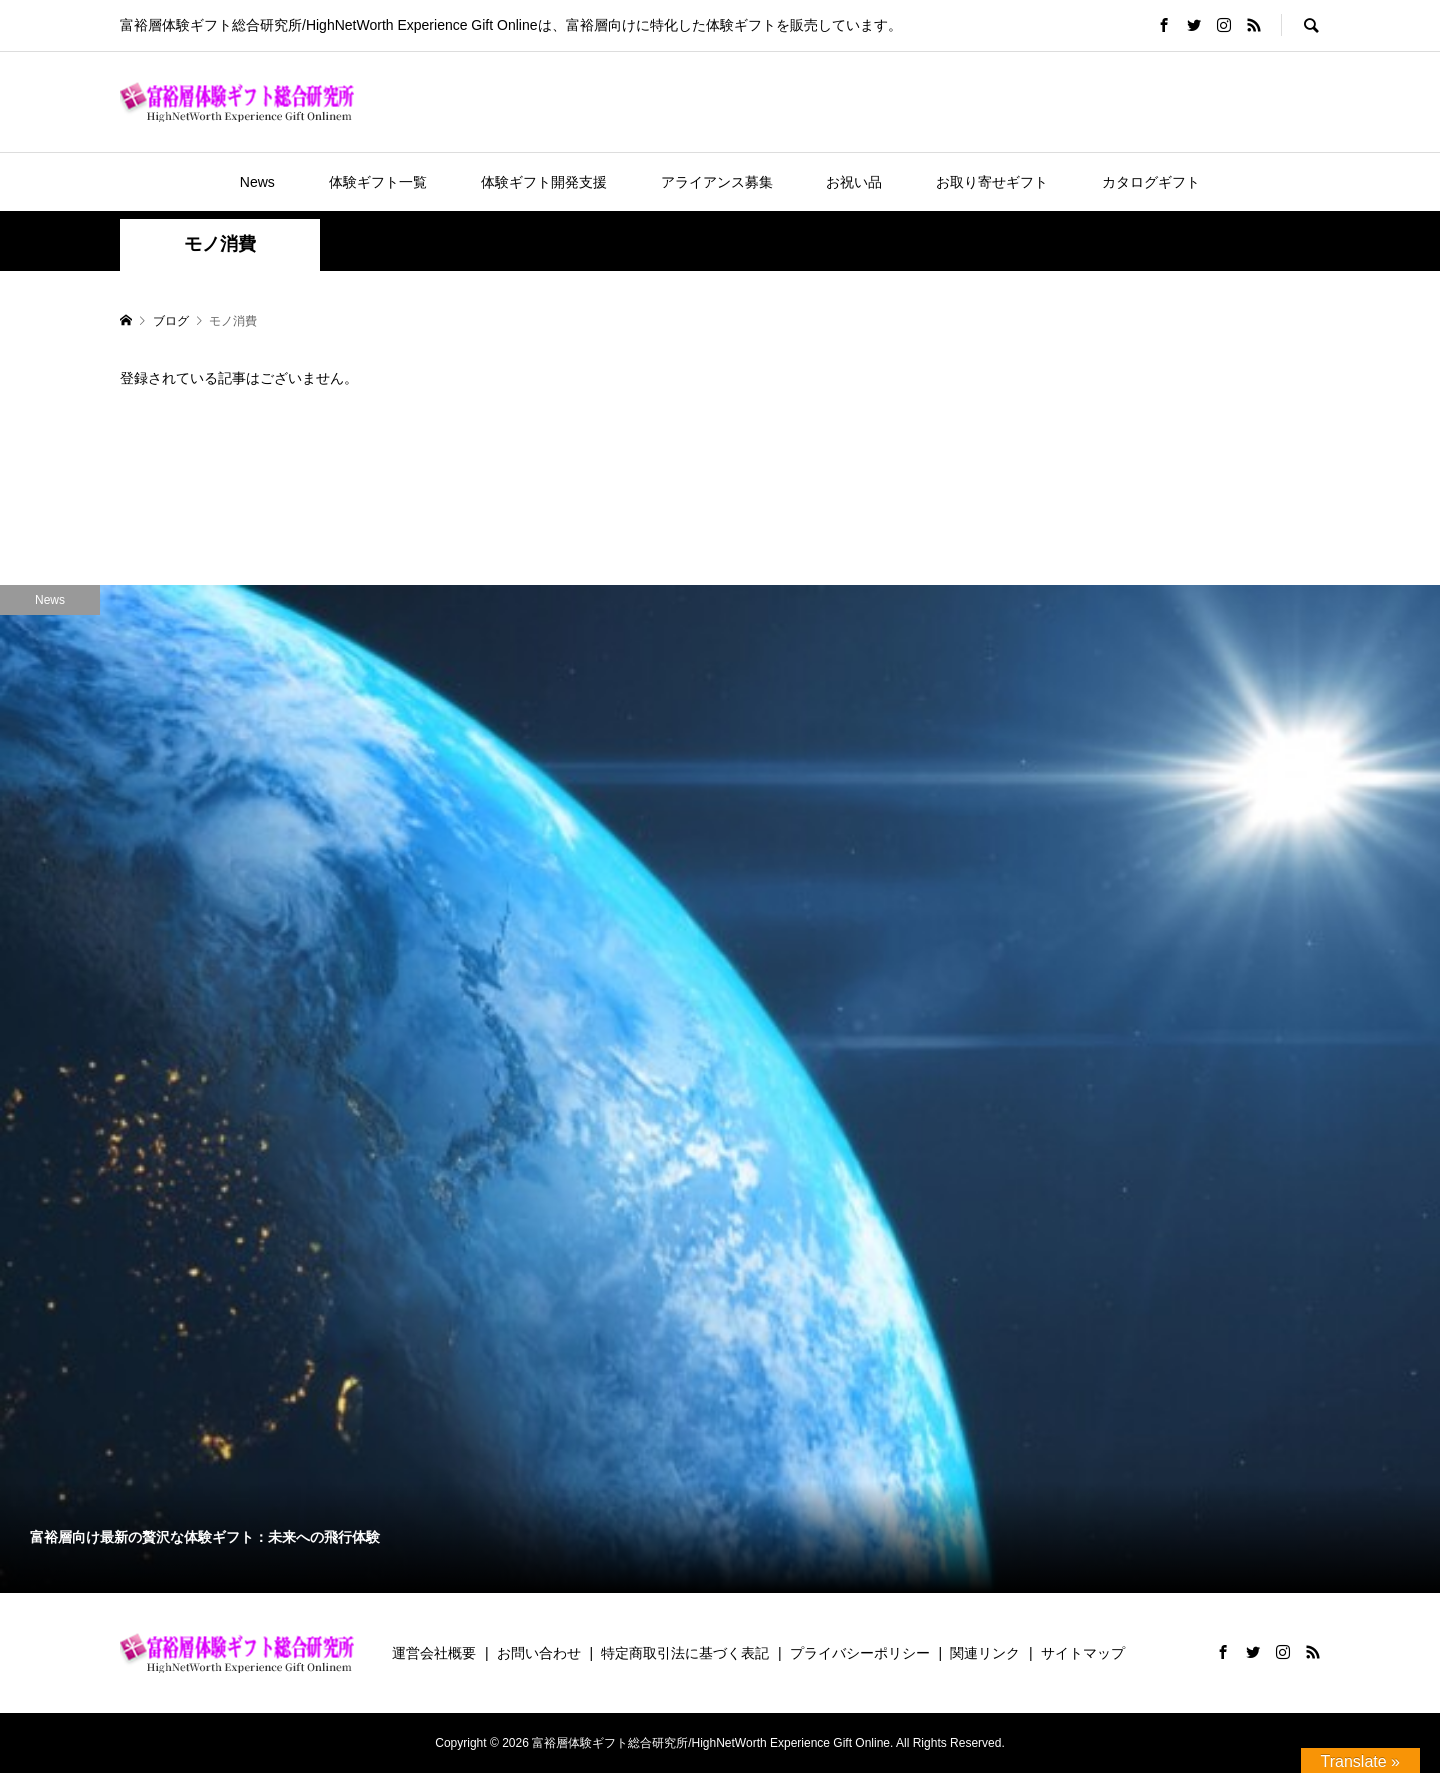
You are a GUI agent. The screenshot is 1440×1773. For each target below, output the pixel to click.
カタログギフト (1151, 182)
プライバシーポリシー (860, 1653)
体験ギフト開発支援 (544, 182)
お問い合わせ (539, 1653)
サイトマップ (1083, 1653)
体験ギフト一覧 (378, 182)
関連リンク (985, 1653)
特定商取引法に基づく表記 (685, 1653)
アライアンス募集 (717, 182)
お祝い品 (854, 182)
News (257, 182)
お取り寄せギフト (992, 182)
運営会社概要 (434, 1653)
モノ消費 (220, 244)
